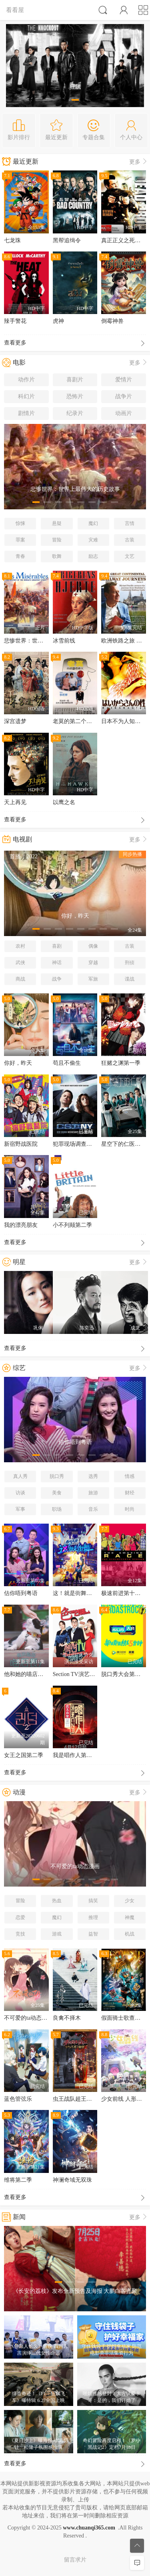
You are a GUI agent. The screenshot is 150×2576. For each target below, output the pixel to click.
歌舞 (57, 556)
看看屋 (15, 9)
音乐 (93, 1509)
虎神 (58, 321)
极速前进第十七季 (123, 1593)
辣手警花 (15, 321)
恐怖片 (74, 396)
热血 (57, 1900)
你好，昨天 (18, 1063)
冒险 (57, 540)
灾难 (93, 540)
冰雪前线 (64, 641)
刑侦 (129, 962)
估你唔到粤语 (21, 1593)
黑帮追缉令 (67, 240)
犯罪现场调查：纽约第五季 (86, 1144)
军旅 (93, 979)
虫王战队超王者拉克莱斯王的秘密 (95, 2099)
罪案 (20, 540)
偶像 (93, 946)
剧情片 (26, 413)
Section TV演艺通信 (77, 1674)
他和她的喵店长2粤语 (30, 1674)
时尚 (129, 1509)
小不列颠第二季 (72, 1225)
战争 (57, 979)
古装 (129, 540)
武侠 (20, 962)
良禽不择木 (67, 2018)
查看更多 (75, 343)
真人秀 (20, 1476)
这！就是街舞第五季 (78, 1593)
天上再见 (15, 802)
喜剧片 (74, 380)
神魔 (129, 1917)
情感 (129, 1476)
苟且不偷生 (67, 1063)
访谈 (20, 1493)
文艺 (129, 556)
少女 (129, 1900)
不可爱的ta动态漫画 (28, 2018)
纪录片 (74, 413)
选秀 (93, 1476)
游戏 (57, 1934)
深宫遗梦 (15, 721)
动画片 (123, 413)
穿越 (93, 962)
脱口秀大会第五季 (123, 1674)
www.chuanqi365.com (89, 2528)
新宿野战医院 (21, 1144)
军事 (20, 1509)
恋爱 (20, 1917)
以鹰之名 (64, 802)
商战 (20, 979)
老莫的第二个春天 (75, 721)
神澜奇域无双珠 (72, 2180)
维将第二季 (18, 2180)
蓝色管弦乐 (18, 2099)
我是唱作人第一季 (75, 1755)
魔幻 (93, 523)
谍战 (129, 979)
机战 (129, 1934)
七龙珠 (12, 240)
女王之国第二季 (23, 1755)
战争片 (123, 396)
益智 (93, 1934)
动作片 (26, 380)
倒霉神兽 (112, 321)
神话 (57, 962)
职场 (57, 1509)
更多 (138, 162)
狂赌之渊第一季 (120, 1063)
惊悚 (20, 523)
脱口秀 (57, 1476)
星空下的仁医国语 (123, 1144)
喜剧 (57, 946)
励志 (93, 556)
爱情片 (123, 380)
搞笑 (93, 1900)
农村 (20, 946)
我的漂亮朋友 (21, 1225)
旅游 (93, 1493)
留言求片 (75, 2560)
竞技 (20, 1934)
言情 (129, 523)
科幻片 (26, 396)
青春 (20, 556)
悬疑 (57, 523)
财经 (129, 1493)
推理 (93, 1917)
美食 (57, 1493)
